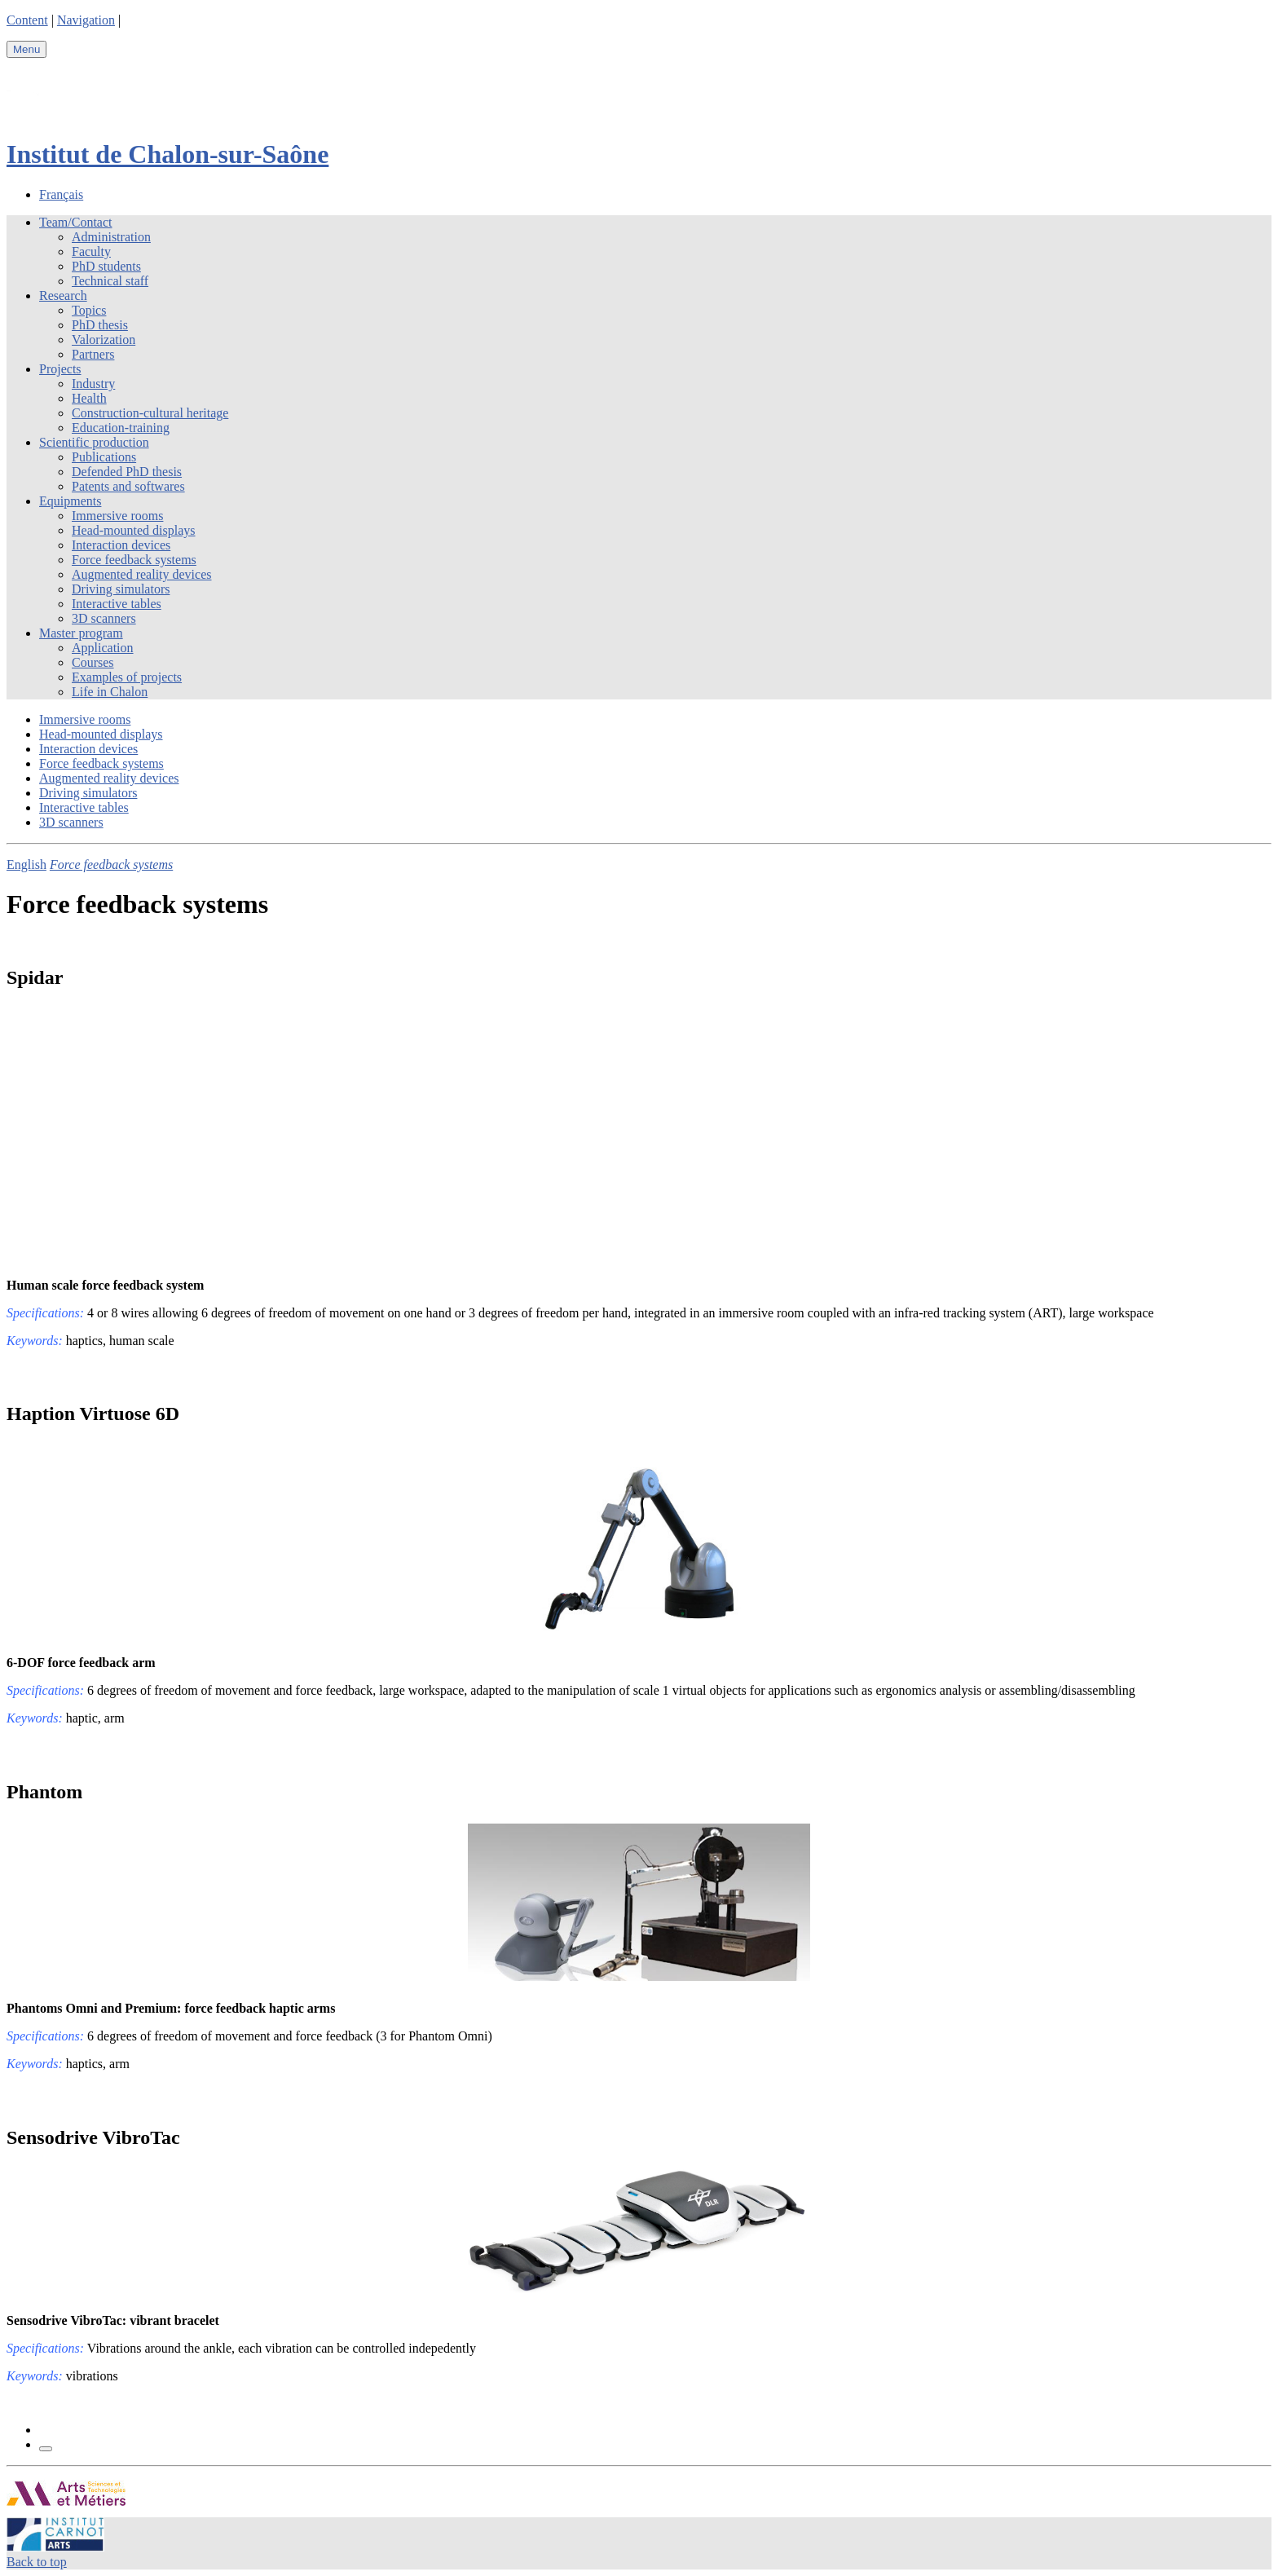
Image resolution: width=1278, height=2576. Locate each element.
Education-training (121, 427)
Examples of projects (127, 677)
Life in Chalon (110, 692)
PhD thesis (100, 325)
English (26, 864)
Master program (81, 633)
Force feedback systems (134, 560)
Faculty (91, 251)
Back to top (37, 2562)
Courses (93, 662)
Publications (104, 457)
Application (103, 648)
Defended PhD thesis (127, 472)
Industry (93, 383)
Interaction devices (121, 545)
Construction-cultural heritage (150, 413)
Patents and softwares (128, 486)
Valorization (103, 339)
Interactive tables (116, 604)
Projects (60, 369)
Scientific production (94, 442)
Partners (93, 354)
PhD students (106, 266)
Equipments (70, 501)
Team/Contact (75, 222)
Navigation (86, 20)
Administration (111, 237)
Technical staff (110, 281)
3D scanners (104, 618)
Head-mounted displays (134, 530)
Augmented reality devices (142, 574)
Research (63, 295)
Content (27, 20)
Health (89, 398)
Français (61, 194)
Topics (89, 310)
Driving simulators (121, 589)
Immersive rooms (117, 516)
